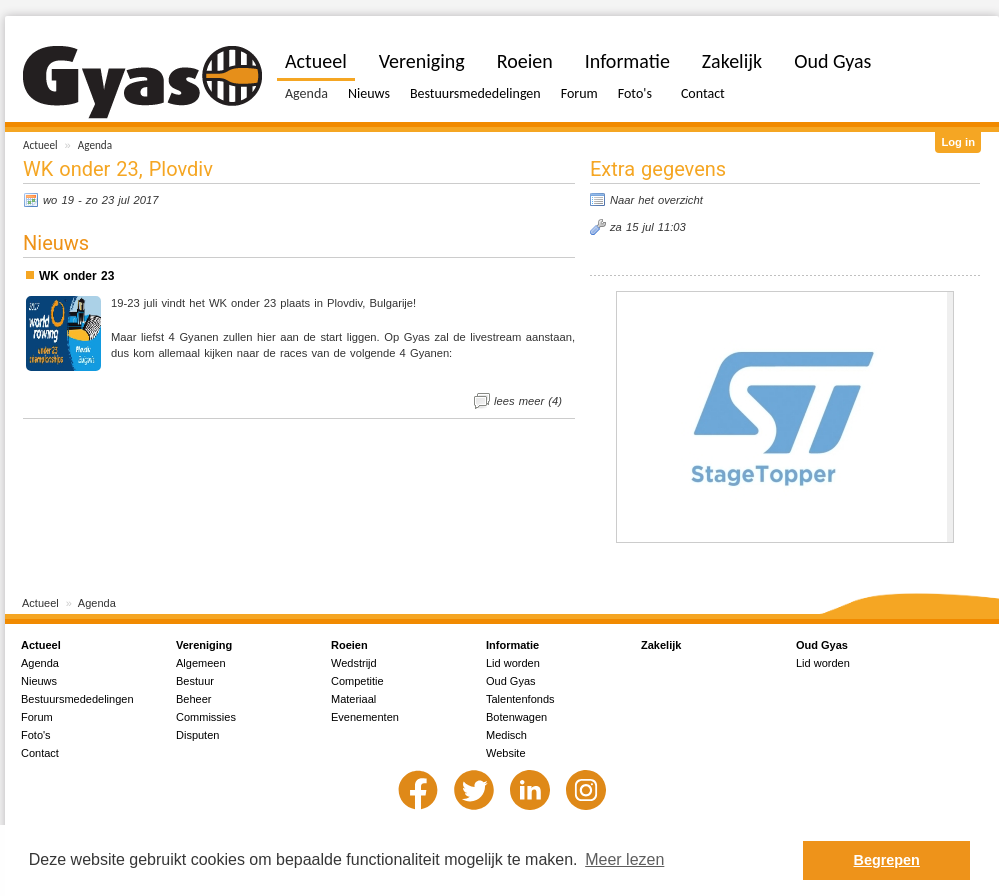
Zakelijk (732, 61)
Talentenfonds (520, 699)
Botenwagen (516, 717)
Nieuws (369, 93)
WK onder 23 (76, 276)
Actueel (40, 145)
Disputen (197, 735)
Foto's (635, 93)
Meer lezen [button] (624, 859)
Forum (579, 93)
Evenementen (365, 717)
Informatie (627, 61)
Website (506, 753)
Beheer (193, 699)
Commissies (206, 717)
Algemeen (201, 663)
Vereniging (422, 61)
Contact (703, 93)
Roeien (525, 61)
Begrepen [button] (887, 860)
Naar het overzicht (656, 200)
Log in (958, 142)
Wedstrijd (354, 663)
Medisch (506, 735)
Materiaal (353, 699)
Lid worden (513, 663)
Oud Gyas (832, 61)
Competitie (357, 681)
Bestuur (195, 681)
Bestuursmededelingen (475, 93)
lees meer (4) (528, 401)
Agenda (95, 145)
